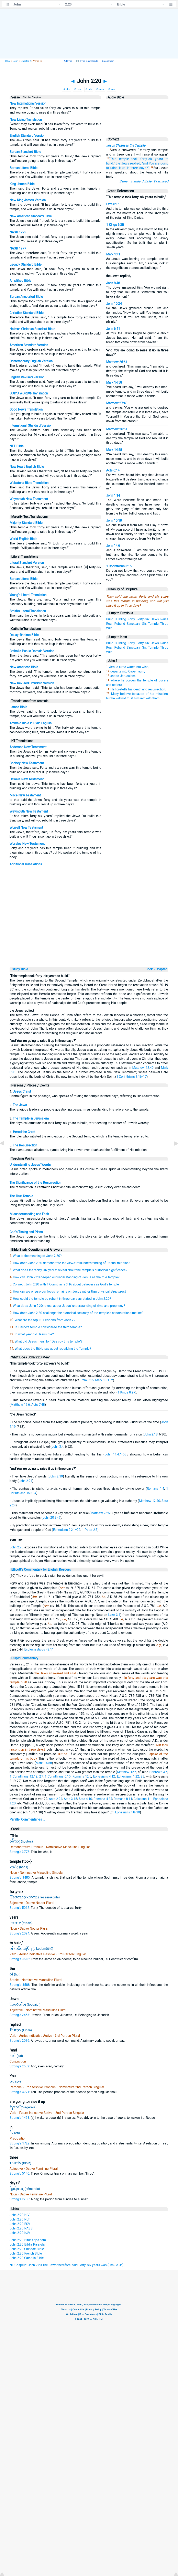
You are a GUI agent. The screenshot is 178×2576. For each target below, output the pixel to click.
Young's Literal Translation (28, 595)
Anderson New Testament (28, 747)
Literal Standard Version (27, 563)
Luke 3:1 (114, 1615)
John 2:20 (16, 1547)
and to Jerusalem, (123, 676)
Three (164, 624)
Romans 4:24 (102, 1799)
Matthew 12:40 (143, 1068)
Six (144, 624)
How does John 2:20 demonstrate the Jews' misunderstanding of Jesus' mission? (71, 1263)
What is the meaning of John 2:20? (37, 1256)
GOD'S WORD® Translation (29, 393)
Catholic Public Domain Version (32, 651)
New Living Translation (26, 119)
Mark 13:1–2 (104, 1380)
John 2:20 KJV (20, 2233)
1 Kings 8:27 (126, 1392)
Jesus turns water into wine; (129, 667)
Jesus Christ (22, 1091)
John (15, 61)
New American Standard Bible (31, 216)
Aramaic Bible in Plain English (31, 723)
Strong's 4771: (20, 2092)
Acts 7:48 (38, 1405)
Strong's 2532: (20, 2066)
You (151, 163)
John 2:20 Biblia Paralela (27, 2244)
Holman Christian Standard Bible (32, 329)
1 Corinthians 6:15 (58, 1776)
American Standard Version (29, 345)
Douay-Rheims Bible (24, 635)
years (159, 159)
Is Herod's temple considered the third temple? (48, 1327)
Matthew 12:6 (20, 1405)
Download (161, 181)
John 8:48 (113, 283)
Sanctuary (134, 624)
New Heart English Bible (27, 467)
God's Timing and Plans (26, 1232)
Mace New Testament (25, 795)
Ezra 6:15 (112, 204)
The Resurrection (25, 1145)
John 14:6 (113, 546)
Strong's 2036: (20, 2041)
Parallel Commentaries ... (27, 1819)
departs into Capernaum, (127, 671)
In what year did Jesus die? (34, 1334)
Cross (78, 89)
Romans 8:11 (123, 1799)
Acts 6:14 (113, 470)
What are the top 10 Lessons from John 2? (45, 1320)
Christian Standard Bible (27, 313)
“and (145, 163)
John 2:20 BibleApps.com (28, 2240)
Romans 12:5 (82, 1776)
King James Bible (22, 184)
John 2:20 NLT (20, 2219)
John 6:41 (113, 329)
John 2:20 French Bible (26, 2253)
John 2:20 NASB (21, 2228)
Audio (66, 89)
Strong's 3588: (21, 1985)
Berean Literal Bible (23, 168)
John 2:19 (56, 1476)
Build (109, 619)
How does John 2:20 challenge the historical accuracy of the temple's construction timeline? (78, 1313)
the (118, 163)
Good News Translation (26, 409)
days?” (144, 168)
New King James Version (28, 200)
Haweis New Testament (27, 779)
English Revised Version (27, 377)
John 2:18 (151, 1434)
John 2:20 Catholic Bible (27, 2258)
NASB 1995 (18, 232)
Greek (111, 89)
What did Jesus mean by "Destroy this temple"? (48, 1341)
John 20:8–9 (51, 1517)
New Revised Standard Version (32, 683)
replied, (135, 163)
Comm (100, 89)
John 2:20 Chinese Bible (27, 2249)
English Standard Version (27, 136)
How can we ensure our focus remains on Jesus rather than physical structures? (69, 1291)
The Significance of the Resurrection (35, 1183)
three (134, 168)
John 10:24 (114, 304)
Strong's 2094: (20, 1933)
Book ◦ (150, 969)
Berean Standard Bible (25, 152)
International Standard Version (31, 425)
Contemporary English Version (31, 361)
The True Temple (21, 1196)
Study (88, 89)
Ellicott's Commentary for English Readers (41, 1569)
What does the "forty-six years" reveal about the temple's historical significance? (70, 1270)
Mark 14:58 (114, 382)
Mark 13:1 (113, 254)
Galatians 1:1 (143, 1799)
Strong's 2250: (20, 2199)
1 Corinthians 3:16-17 (131, 1077)
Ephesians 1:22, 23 (130, 1776)
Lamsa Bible (18, 707)
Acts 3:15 (70, 1799)
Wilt (109, 628)
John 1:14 (113, 495)
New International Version (28, 103)
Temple (153, 624)
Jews (125, 163)
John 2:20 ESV (20, 2224)
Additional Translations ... (27, 864)
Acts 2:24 (55, 1799)
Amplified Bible (20, 281)
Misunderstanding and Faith (29, 1214)
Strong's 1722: (20, 2143)
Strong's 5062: (20, 1908)
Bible (7, 61)
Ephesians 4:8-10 (127, 1812)
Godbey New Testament (27, 763)
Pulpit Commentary (24, 1658)
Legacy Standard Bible (26, 264)
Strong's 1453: (20, 2118)
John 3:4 (58, 1447)
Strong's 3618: (20, 1959)
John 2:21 (25, 1481)
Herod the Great (24, 1132)
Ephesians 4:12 (104, 1776)
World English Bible (23, 539)
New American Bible (24, 667)
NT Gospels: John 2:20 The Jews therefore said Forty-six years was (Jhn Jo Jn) (66, 2265)
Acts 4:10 (85, 1799)
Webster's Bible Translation (29, 483)
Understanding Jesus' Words (30, 1165)
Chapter (161, 969)
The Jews (20, 1105)
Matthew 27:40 (116, 403)
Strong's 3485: (21, 1877)
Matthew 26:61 (116, 362)
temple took (128, 159)
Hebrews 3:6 (158, 1772)
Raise (164, 619)
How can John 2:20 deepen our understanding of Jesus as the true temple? (66, 1277)
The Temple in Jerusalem (31, 1118)
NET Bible (17, 446)
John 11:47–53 (115, 1454)
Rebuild (119, 624)
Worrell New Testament (26, 827)
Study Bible (20, 969)
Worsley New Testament (27, 844)
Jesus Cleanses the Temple (125, 145)
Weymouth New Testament (29, 499)
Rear (109, 624)
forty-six (146, 159)
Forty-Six (142, 619)
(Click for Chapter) (30, 97)
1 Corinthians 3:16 (119, 566)
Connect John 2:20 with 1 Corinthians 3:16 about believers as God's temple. (66, 1284)
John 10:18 (114, 520)
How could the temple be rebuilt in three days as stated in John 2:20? (62, 1299)
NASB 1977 (18, 248)
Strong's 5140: (20, 2173)
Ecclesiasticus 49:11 (39, 1649)
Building (120, 619)
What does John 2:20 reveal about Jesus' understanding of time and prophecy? (69, 1306)
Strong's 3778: (20, 1852)
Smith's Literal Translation (28, 611)
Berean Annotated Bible (26, 297)
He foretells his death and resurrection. (138, 689)
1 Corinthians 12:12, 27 (26, 1776)
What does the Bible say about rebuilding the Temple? (53, 1348)
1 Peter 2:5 (90, 1530)
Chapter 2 (26, 61)
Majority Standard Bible (26, 523)
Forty (131, 619)
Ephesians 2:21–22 (66, 1530)
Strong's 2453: (20, 2015)
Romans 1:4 (155, 1489)
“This (112, 159)
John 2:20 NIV (20, 2215)
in (128, 168)
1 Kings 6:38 (115, 225)
